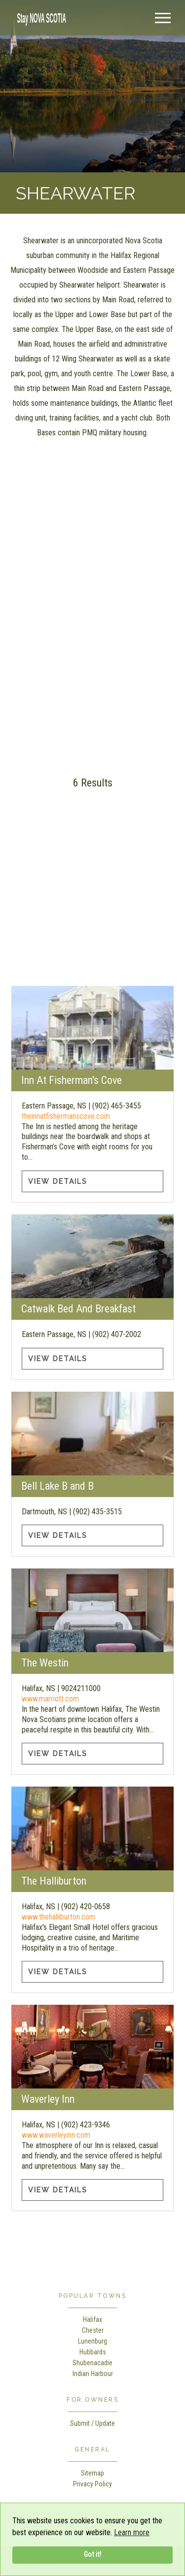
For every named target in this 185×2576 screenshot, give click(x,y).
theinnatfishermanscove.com (66, 1116)
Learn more (131, 2532)
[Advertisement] (92, 670)
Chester (93, 2330)
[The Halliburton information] (92, 1828)
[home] (39, 17)
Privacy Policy (92, 2484)
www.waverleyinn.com (56, 2135)
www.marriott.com (50, 1698)
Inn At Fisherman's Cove (71, 1080)
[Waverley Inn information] (92, 2046)
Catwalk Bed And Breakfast (78, 1309)
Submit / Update (92, 2423)
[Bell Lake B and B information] (92, 1433)
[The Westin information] (92, 1610)
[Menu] (163, 18)
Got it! (92, 2554)
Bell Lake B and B (57, 1486)
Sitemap (92, 2473)
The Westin (45, 1663)
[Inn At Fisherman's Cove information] (92, 1028)
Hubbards (92, 2352)
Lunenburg (92, 2341)
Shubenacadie (92, 2363)
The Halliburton (53, 1881)
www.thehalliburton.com (58, 1917)
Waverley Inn (47, 2099)
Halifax (92, 2319)
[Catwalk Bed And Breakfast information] (92, 1256)
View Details (57, 1181)
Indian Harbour (93, 2374)
